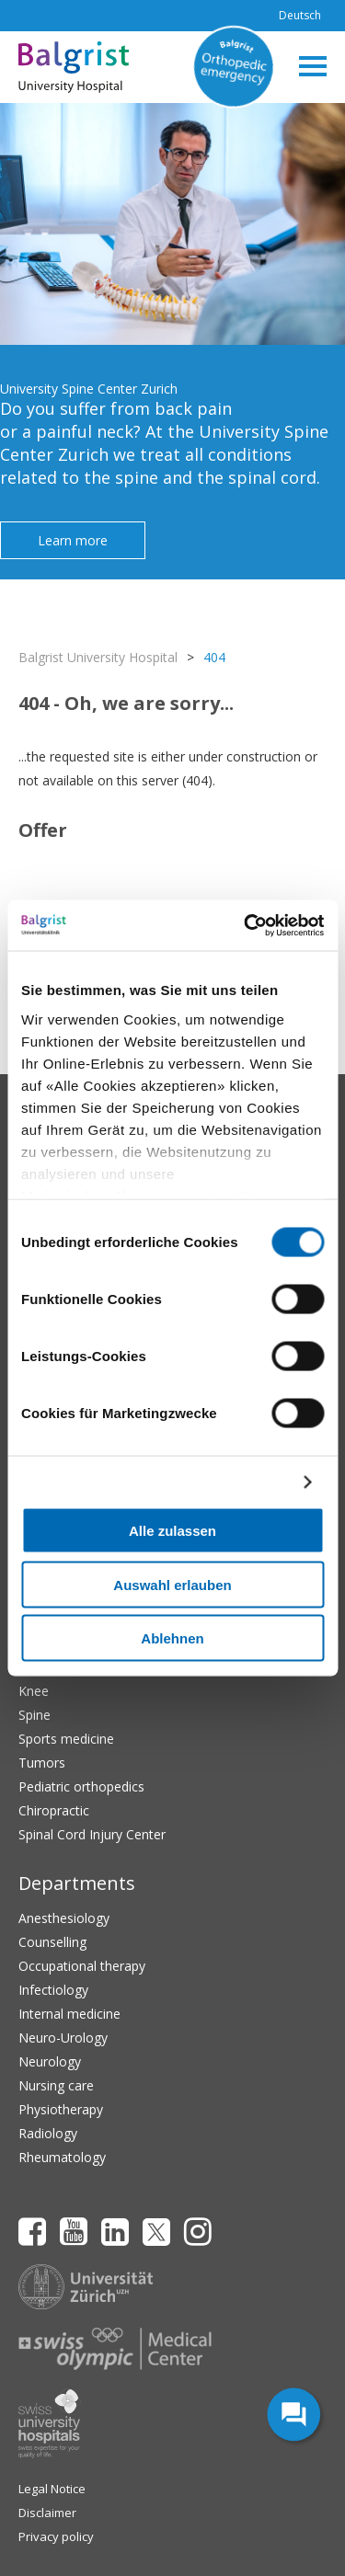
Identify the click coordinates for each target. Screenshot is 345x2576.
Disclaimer (47, 2512)
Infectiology (53, 1989)
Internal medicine (69, 2013)
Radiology (47, 2133)
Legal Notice (52, 2488)
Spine (34, 1714)
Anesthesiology (63, 1918)
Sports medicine (66, 1738)
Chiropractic (53, 1810)
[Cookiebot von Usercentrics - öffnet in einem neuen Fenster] (245, 925)
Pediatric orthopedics (81, 1786)
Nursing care (56, 2085)
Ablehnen (172, 1638)
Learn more (73, 540)
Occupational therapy (81, 1966)
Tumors (41, 1762)
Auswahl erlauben (172, 1584)
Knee (33, 1691)
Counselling (52, 1942)
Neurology (49, 2061)
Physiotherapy (60, 2109)
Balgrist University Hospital (98, 657)
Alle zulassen (172, 1531)
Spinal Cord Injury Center (92, 1834)
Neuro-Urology (63, 2037)
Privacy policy (56, 2536)
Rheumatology (62, 2157)
